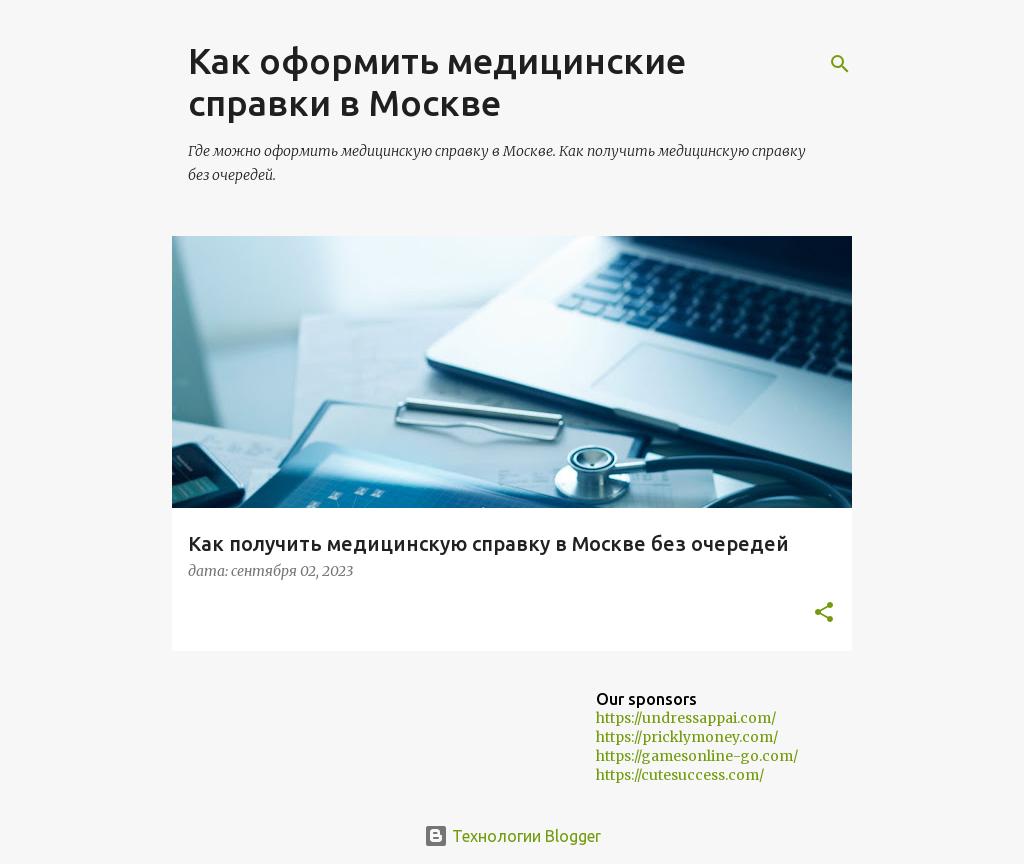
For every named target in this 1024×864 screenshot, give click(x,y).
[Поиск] (840, 64)
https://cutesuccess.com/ (680, 775)
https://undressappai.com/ (686, 718)
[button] (824, 613)
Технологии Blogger (512, 836)
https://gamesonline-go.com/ (697, 756)
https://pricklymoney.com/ (687, 737)
